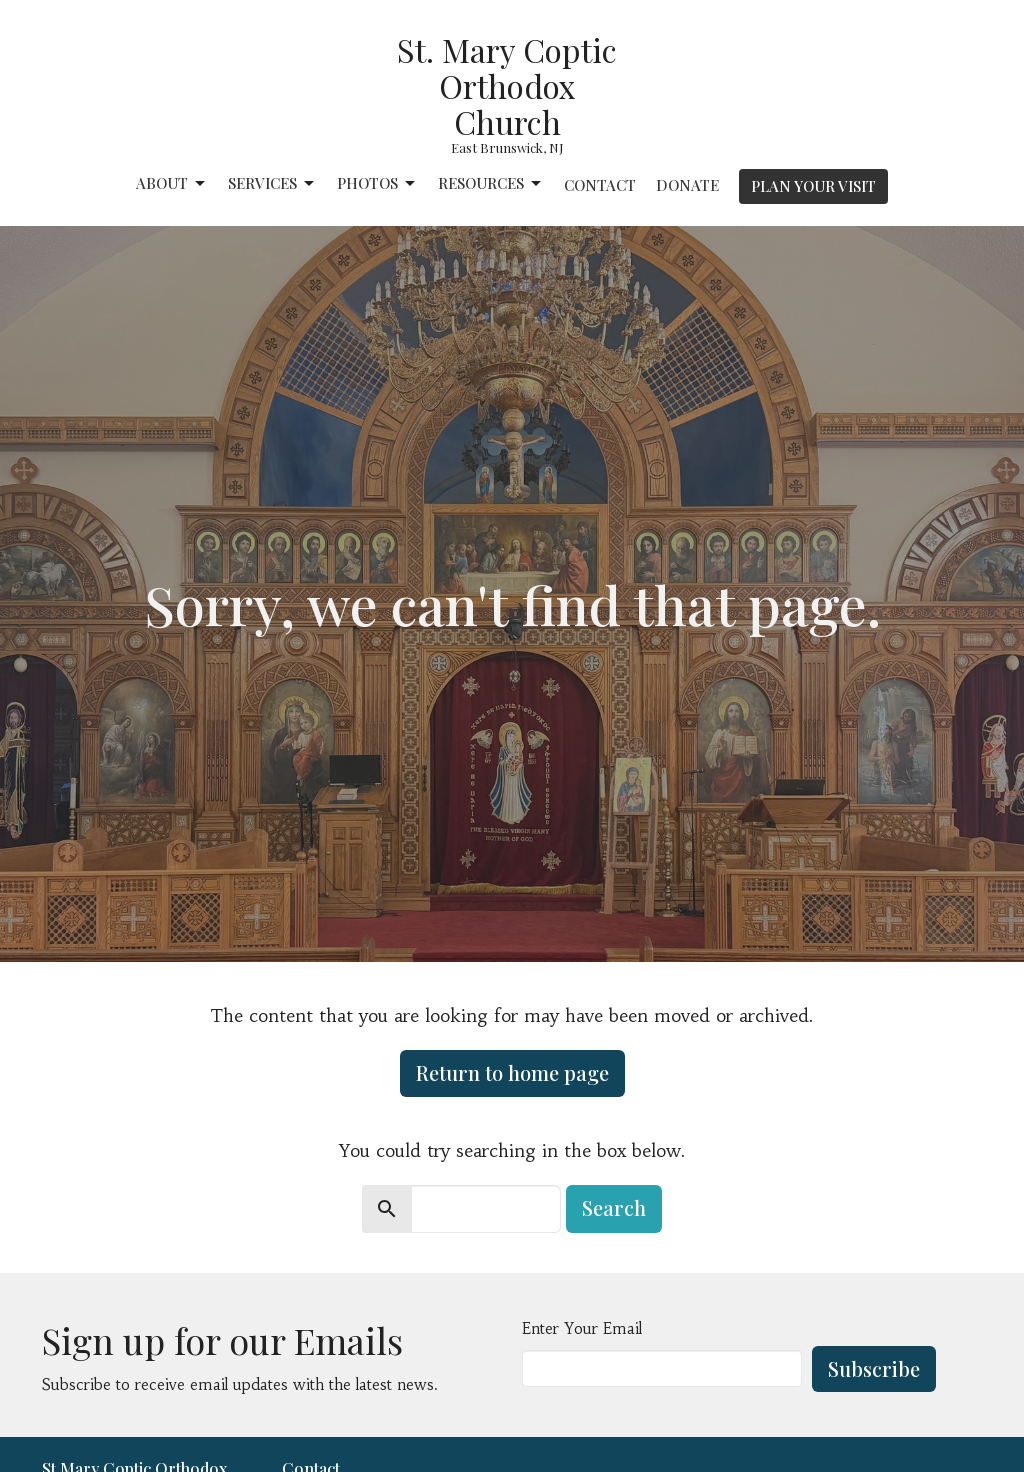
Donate (687, 185)
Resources (491, 183)
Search (614, 1207)
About (172, 183)
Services (272, 183)
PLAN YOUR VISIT (813, 186)
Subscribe (874, 1368)
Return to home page (512, 1072)
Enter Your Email (582, 1328)
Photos (377, 183)
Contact (600, 185)
